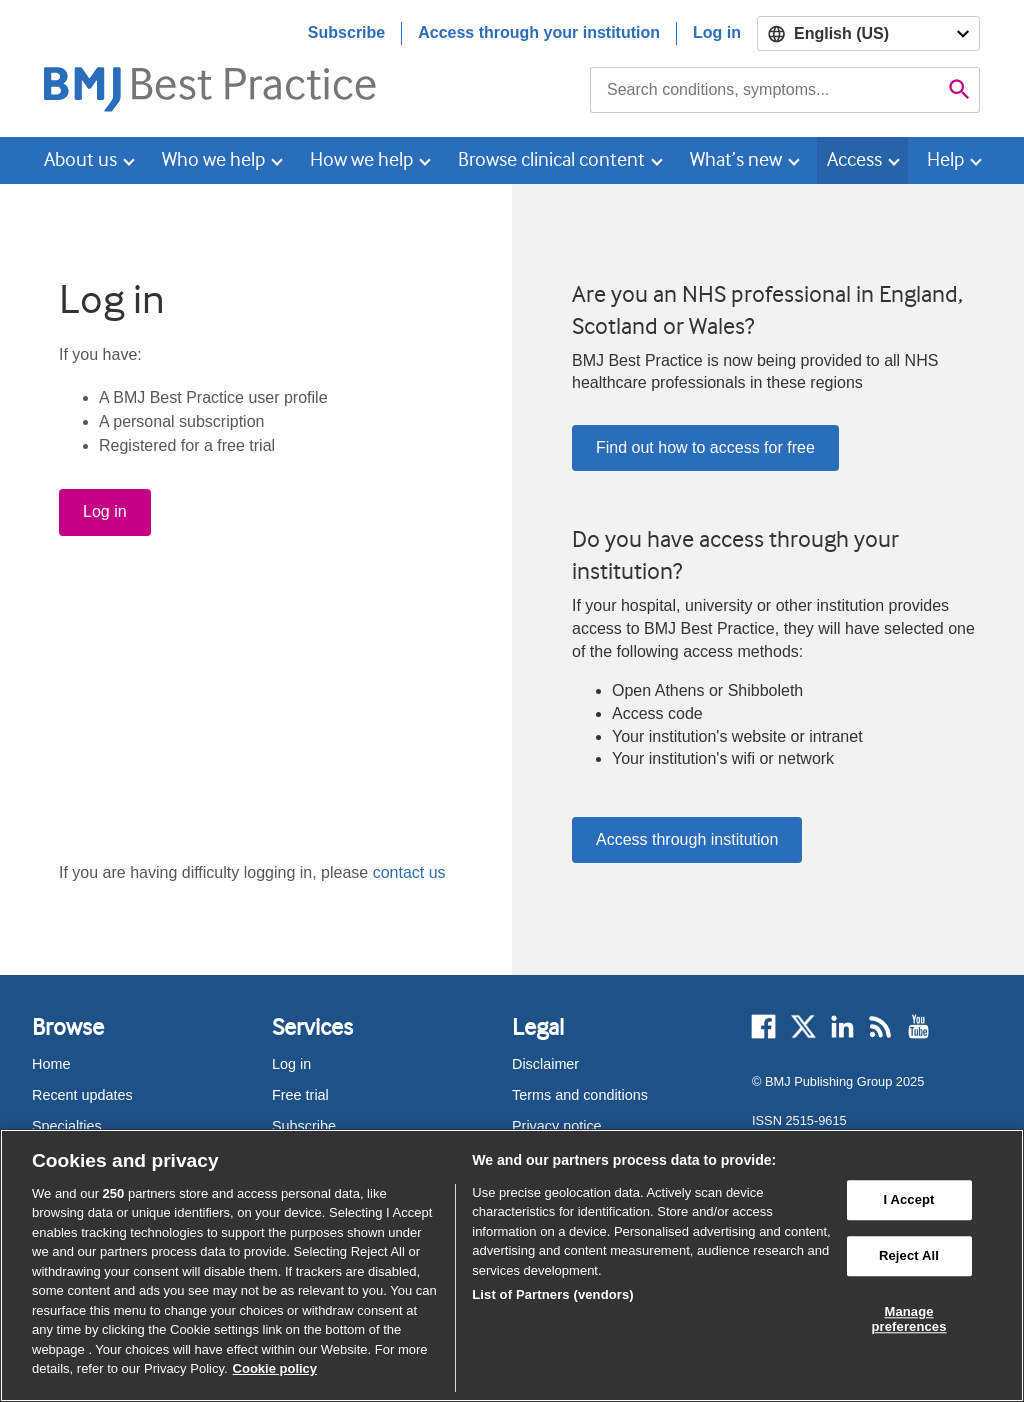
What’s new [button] (736, 159)
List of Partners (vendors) (553, 1294)
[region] (512, 1265)
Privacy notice (557, 1126)
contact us (409, 872)
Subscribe (346, 32)
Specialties (67, 1126)
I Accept (908, 1200)
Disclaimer (545, 1064)
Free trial (300, 1095)
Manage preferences (908, 1319)
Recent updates (82, 1095)
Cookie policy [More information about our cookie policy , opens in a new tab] (275, 1368)
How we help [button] (361, 159)
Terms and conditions (580, 1095)
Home (51, 1064)
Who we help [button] (213, 159)
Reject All (909, 1255)
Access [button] (854, 159)
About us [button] (80, 159)
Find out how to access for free (705, 447)
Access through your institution (539, 32)
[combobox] (765, 90)
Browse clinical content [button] (551, 159)
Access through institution (687, 839)
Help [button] (945, 159)
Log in (717, 32)
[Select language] (868, 33)
